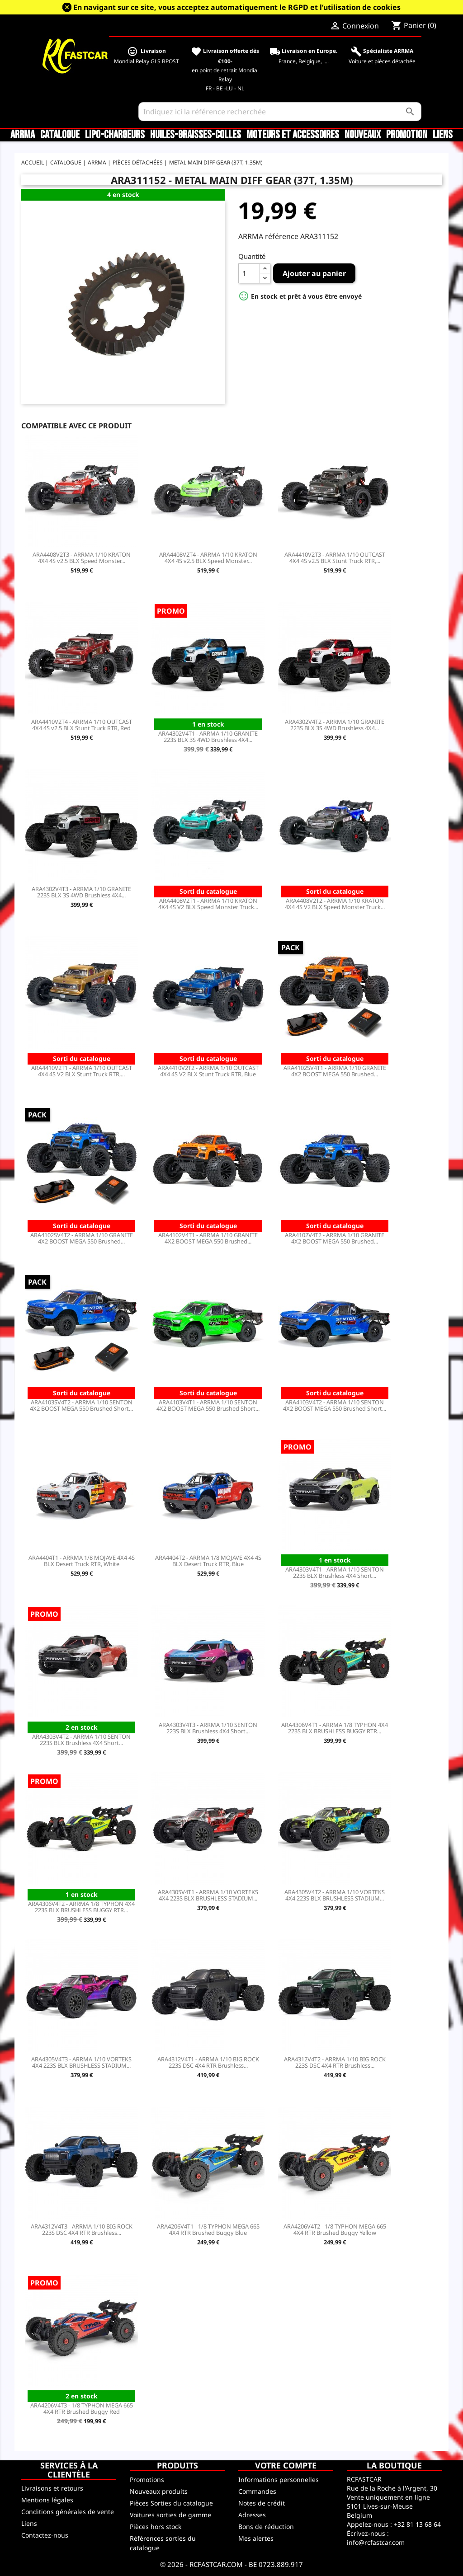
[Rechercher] (279, 111)
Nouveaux (363, 135)
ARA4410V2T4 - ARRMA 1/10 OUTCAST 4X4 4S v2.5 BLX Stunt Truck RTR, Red (81, 724)
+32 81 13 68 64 (417, 2524)
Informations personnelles (278, 2479)
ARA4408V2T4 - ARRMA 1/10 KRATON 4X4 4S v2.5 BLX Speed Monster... (208, 557)
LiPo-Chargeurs (115, 135)
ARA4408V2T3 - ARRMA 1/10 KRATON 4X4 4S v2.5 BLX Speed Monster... (82, 557)
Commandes (257, 2491)
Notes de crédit (261, 2503)
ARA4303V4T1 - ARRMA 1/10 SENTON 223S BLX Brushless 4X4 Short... (334, 1572)
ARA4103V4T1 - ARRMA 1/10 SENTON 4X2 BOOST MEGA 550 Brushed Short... (208, 1405)
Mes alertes (256, 2538)
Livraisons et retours (52, 2488)
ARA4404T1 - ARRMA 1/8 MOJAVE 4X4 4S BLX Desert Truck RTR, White (81, 1560)
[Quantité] (249, 273)
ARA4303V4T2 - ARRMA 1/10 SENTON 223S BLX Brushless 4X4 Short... (81, 1739)
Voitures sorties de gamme (170, 2514)
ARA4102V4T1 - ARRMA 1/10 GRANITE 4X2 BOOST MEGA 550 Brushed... (208, 1238)
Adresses (252, 2514)
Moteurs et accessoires (292, 135)
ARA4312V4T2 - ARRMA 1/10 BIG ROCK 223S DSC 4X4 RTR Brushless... (335, 2062)
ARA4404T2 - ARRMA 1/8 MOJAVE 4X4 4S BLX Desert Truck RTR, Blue (208, 1560)
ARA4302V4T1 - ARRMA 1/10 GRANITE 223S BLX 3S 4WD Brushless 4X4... (208, 736)
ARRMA (22, 135)
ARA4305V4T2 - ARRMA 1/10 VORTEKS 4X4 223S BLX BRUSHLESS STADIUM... (334, 1895)
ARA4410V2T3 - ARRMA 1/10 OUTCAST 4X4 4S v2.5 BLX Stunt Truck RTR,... (334, 557)
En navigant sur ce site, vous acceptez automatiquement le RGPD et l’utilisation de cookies (237, 7)
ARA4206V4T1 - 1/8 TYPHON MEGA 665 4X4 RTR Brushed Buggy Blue (208, 2229)
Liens (443, 135)
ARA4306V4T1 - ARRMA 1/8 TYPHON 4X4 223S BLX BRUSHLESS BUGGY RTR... (334, 1728)
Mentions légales (47, 2500)
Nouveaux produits (159, 2491)
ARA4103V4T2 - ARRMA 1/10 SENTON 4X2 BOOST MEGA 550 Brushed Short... (334, 1405)
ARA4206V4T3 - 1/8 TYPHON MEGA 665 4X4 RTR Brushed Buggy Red (81, 2408)
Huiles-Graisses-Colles (195, 135)
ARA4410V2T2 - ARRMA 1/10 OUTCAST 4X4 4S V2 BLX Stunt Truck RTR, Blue (208, 1071)
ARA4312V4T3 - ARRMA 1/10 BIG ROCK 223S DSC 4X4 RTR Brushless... (81, 2229)
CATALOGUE (60, 135)
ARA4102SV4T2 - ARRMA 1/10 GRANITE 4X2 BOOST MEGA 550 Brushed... (81, 1238)
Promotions (147, 2479)
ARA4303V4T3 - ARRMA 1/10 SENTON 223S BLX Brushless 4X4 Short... (208, 1728)
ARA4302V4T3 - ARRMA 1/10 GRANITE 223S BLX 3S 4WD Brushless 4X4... (81, 892)
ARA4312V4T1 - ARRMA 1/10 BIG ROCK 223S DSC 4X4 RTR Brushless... (208, 2062)
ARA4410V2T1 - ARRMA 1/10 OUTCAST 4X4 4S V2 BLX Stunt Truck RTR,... (81, 1071)
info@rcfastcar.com (376, 2542)
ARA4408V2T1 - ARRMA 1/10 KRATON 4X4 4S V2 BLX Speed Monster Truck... (208, 903)
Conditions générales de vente (67, 2511)
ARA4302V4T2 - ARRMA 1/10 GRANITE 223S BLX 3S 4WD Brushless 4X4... (334, 724)
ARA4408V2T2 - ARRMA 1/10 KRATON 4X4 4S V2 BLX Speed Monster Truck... (335, 903)
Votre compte (286, 2465)
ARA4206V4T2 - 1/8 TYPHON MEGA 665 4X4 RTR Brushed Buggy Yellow (334, 2229)
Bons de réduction (266, 2526)
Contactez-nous (44, 2535)
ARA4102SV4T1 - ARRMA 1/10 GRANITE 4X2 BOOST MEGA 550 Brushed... (334, 1071)
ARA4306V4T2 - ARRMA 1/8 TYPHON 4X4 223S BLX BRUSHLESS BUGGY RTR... (81, 1906)
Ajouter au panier (314, 273)
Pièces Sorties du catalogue (171, 2503)
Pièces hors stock (155, 2526)
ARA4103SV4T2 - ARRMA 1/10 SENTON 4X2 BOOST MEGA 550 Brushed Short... (81, 1405)
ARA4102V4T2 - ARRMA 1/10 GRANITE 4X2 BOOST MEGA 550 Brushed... (334, 1238)
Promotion (406, 135)
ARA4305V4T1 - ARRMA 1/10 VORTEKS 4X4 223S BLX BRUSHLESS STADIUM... (208, 1895)
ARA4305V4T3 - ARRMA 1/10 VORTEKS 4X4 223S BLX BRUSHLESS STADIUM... (81, 2062)
